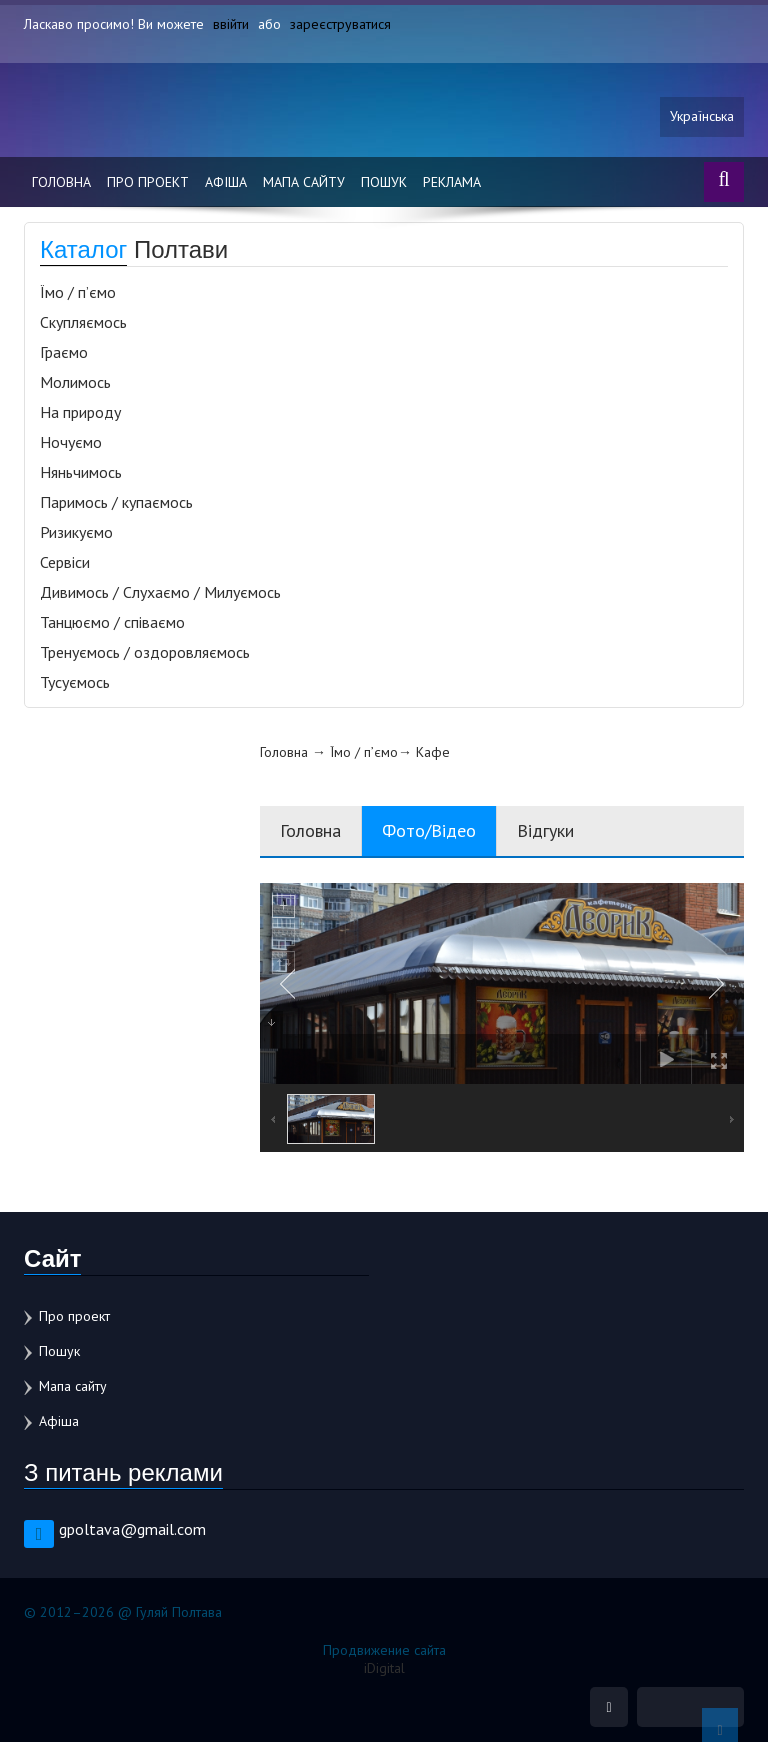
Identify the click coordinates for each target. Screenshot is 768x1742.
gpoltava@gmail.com (132, 1529)
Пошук (384, 182)
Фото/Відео (429, 830)
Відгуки (545, 830)
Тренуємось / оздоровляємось (145, 652)
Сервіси (65, 562)
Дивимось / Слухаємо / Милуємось (160, 592)
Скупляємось (83, 322)
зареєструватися (340, 24)
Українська (702, 117)
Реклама (452, 182)
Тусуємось (75, 682)
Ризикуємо (76, 532)
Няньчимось (81, 472)
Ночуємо (71, 442)
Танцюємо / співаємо (112, 622)
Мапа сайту (304, 182)
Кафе (433, 752)
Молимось (75, 382)
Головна (61, 182)
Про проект (148, 182)
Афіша (226, 182)
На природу (80, 412)
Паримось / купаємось (116, 502)
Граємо (64, 352)
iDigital (384, 1668)
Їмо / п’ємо (78, 292)
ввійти (231, 24)
